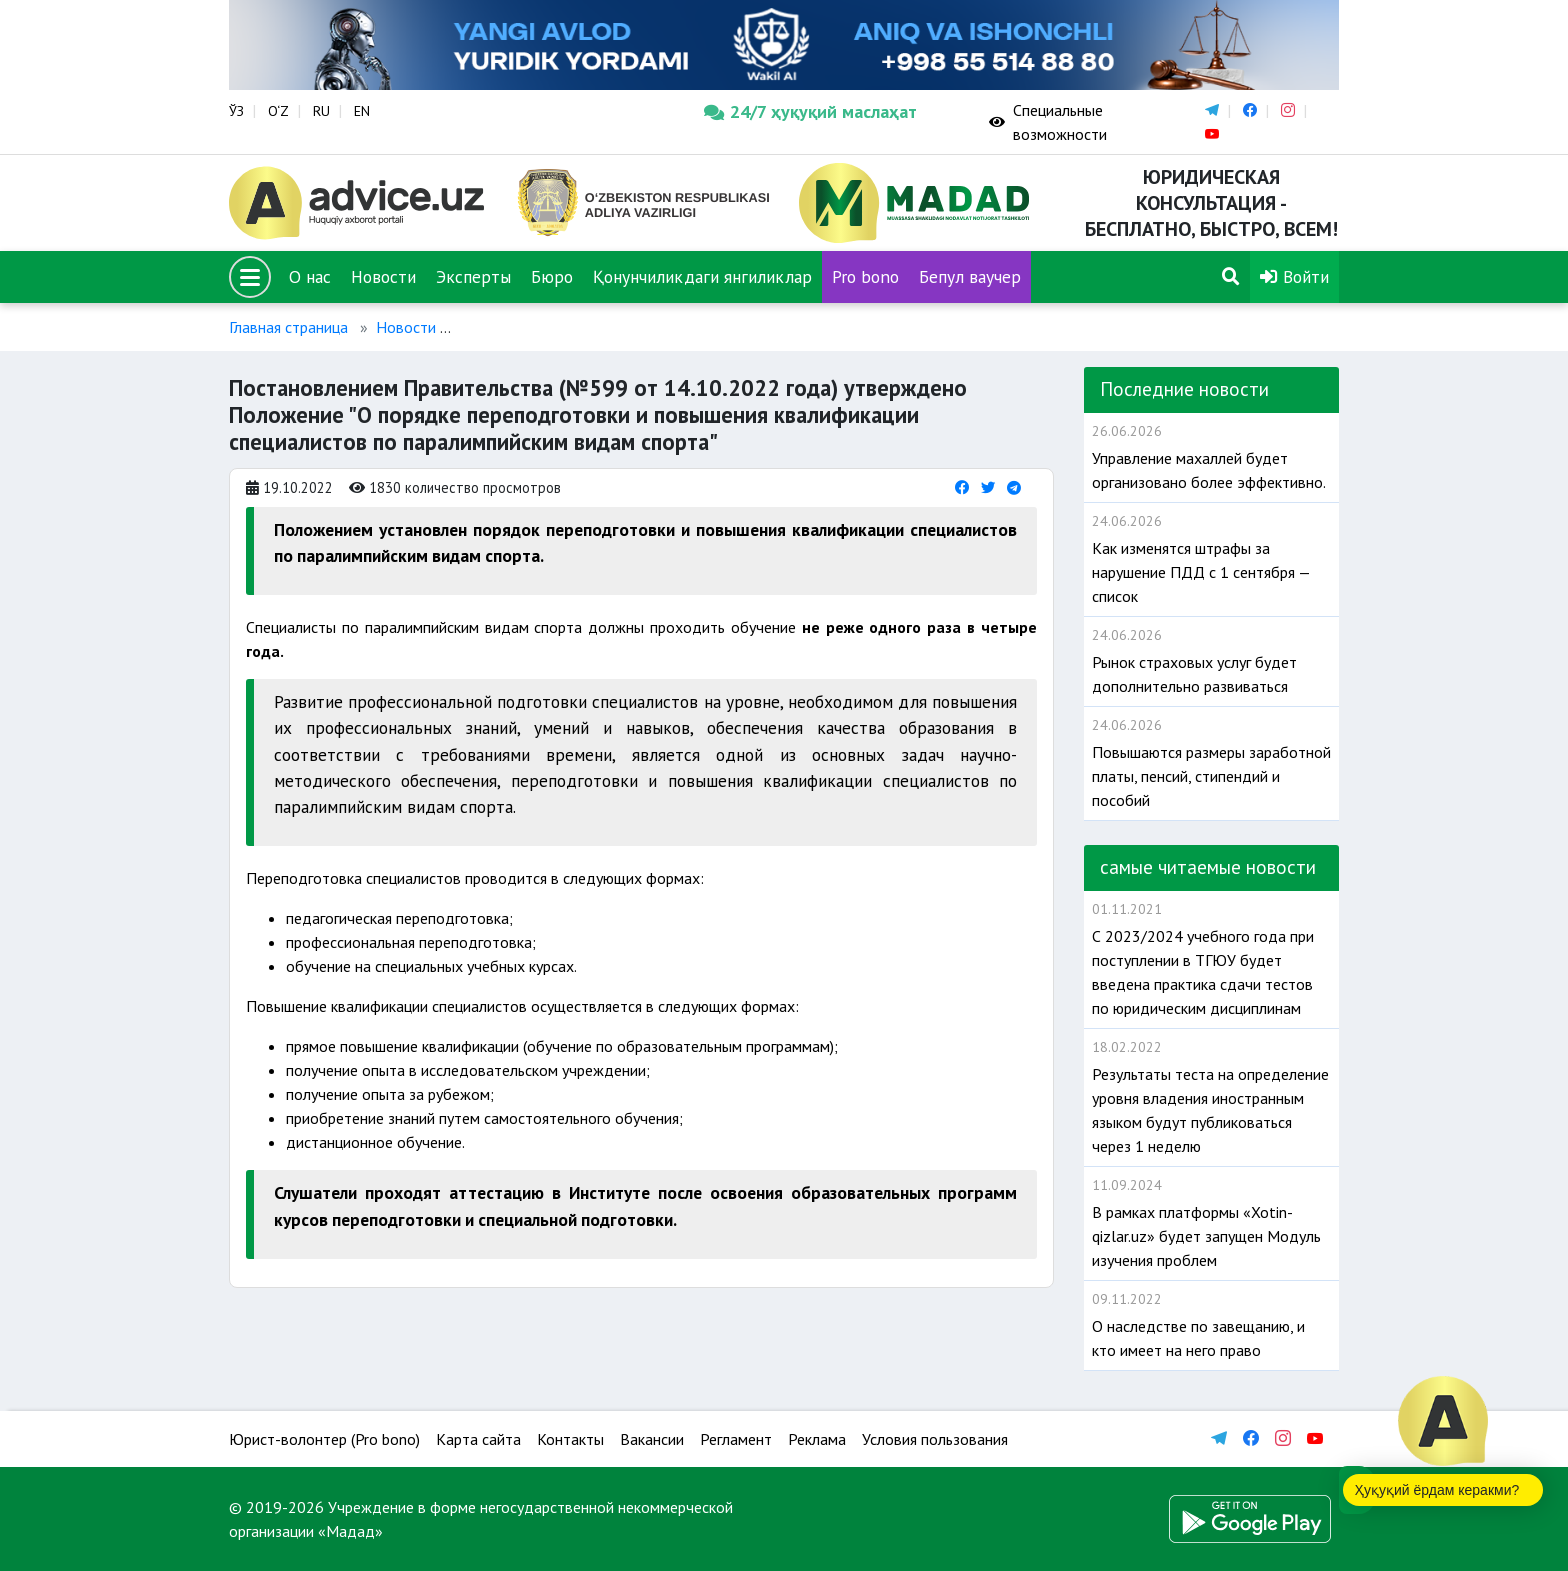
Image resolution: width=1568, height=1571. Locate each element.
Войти (1294, 276)
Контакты (570, 1439)
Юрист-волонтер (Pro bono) (324, 1439)
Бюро (552, 276)
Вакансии (652, 1439)
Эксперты (473, 276)
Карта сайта (478, 1439)
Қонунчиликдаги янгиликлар (702, 276)
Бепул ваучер (970, 276)
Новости (383, 276)
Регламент (736, 1439)
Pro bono (865, 276)
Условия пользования (935, 1439)
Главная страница (288, 327)
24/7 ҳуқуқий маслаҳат (810, 111)
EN (362, 111)
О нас (310, 276)
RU (321, 111)
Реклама (817, 1439)
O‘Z (278, 111)
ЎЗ (236, 111)
